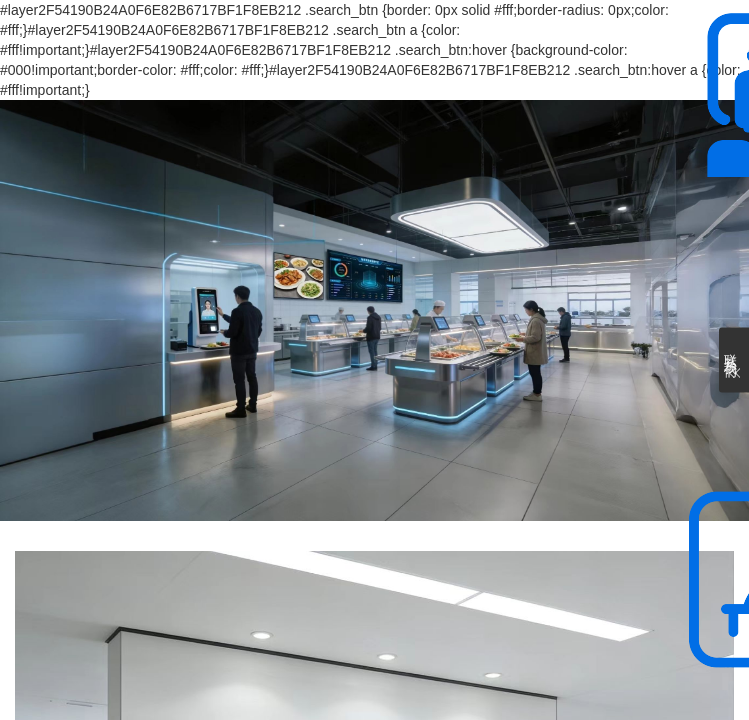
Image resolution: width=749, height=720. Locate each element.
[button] (346, 493)
